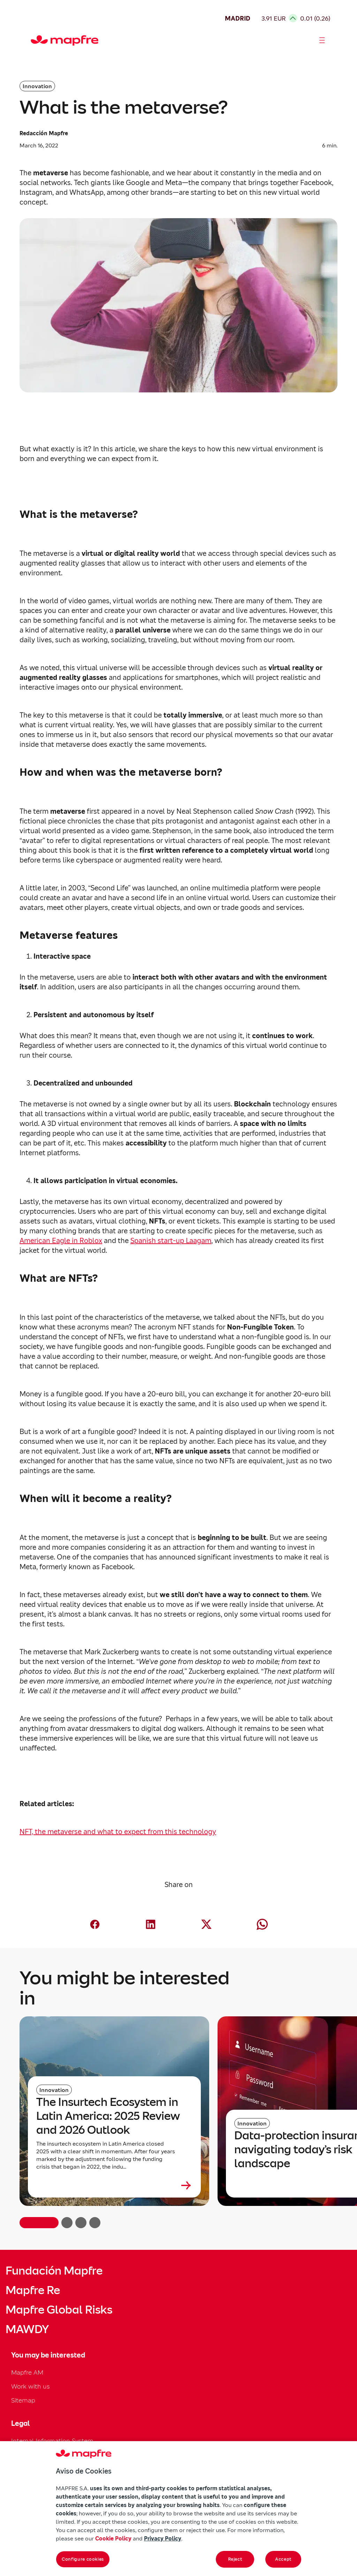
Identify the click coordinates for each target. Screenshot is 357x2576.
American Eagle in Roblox (61, 1240)
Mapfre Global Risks (59, 2310)
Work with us (30, 2386)
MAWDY (27, 2329)
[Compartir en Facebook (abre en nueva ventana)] (94, 1924)
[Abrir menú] (322, 40)
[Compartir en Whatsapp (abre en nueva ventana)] (262, 1924)
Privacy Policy (162, 2538)
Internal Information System (52, 2441)
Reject (235, 2559)
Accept (283, 2559)
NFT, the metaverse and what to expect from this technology (118, 1831)
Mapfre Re (33, 2290)
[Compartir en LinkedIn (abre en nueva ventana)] (150, 1924)
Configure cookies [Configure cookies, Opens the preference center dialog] (83, 2559)
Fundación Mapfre (54, 2271)
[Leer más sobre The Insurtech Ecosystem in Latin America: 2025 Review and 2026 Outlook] (114, 2185)
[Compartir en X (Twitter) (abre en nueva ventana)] (206, 1924)
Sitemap (23, 2400)
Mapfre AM (27, 2372)
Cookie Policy (113, 2538)
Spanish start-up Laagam (170, 1240)
